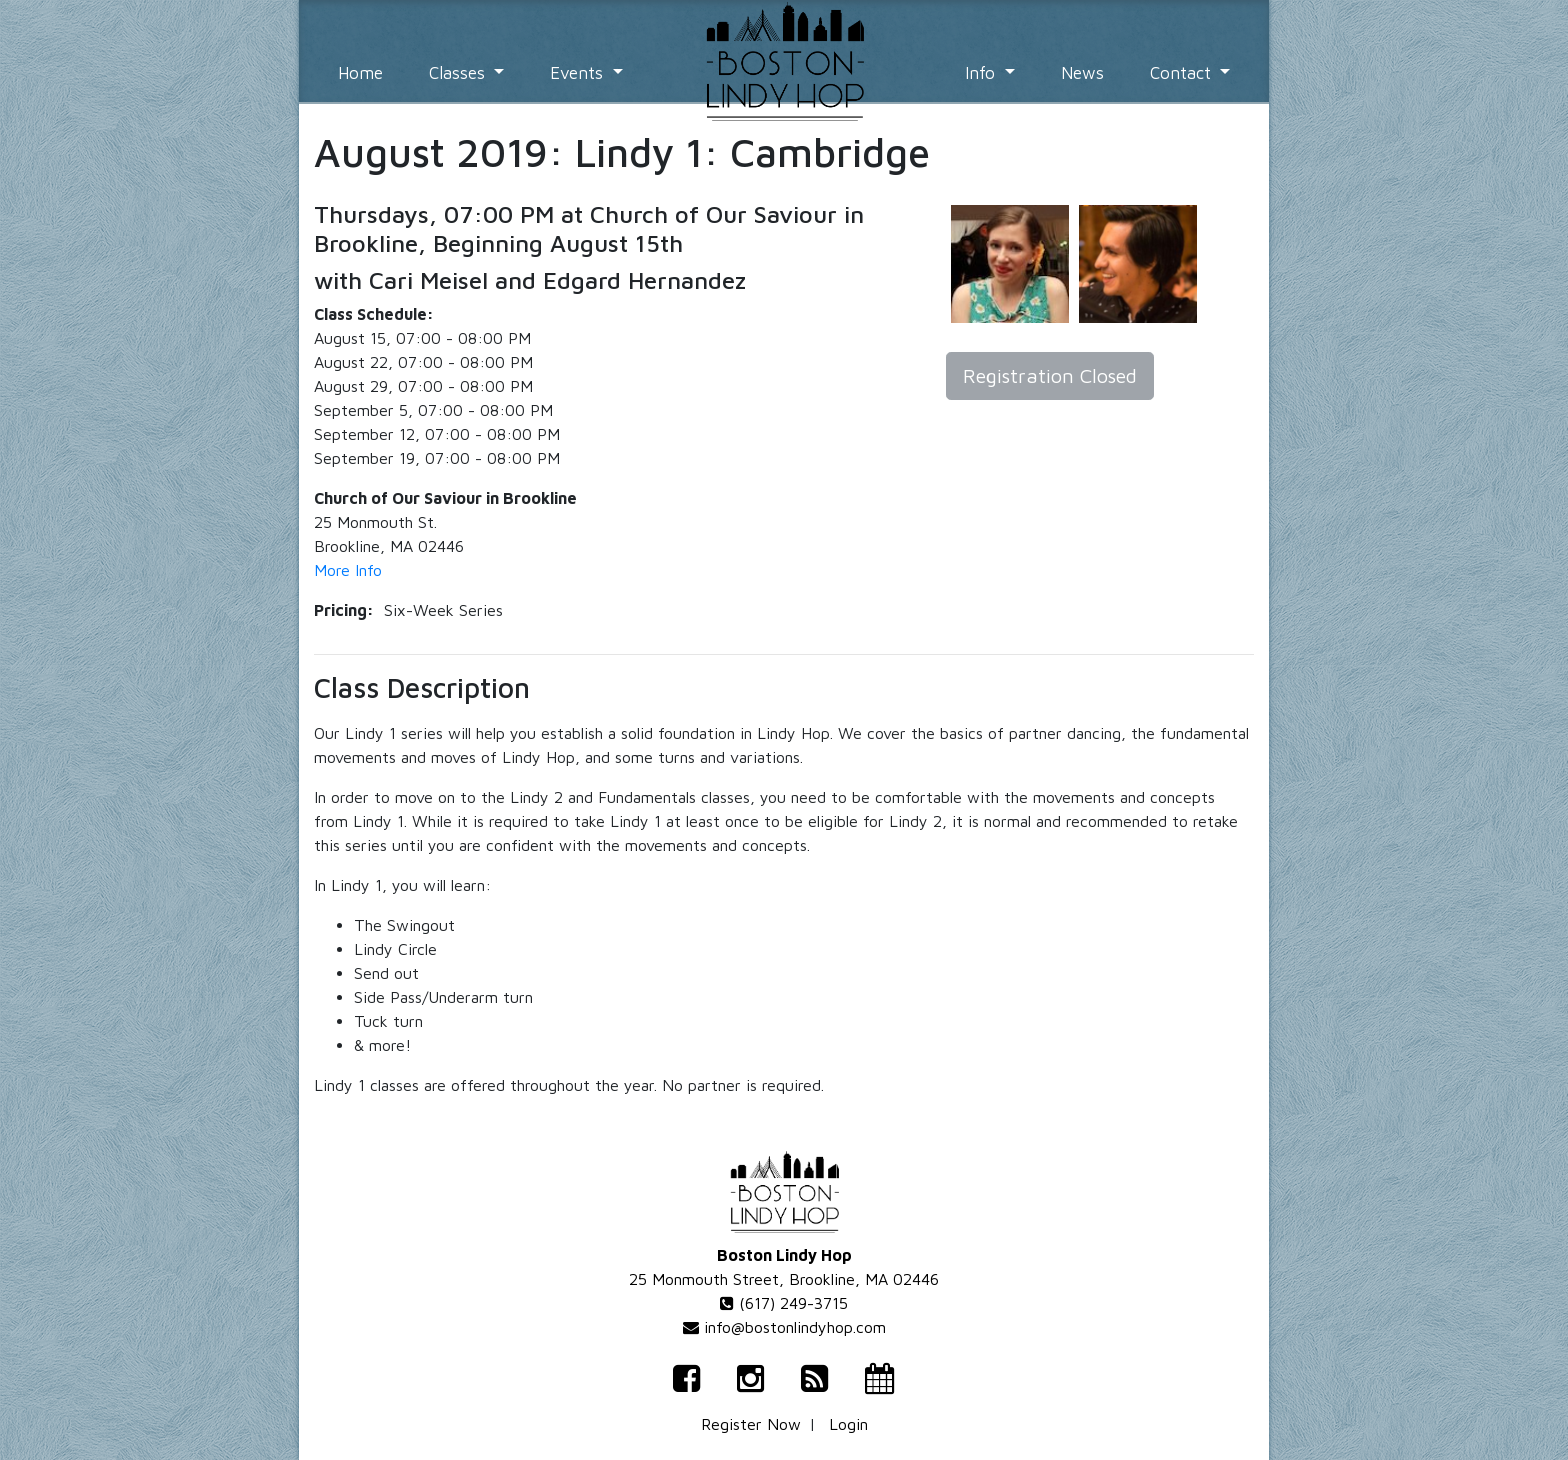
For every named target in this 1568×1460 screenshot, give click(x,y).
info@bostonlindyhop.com (784, 1327)
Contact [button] (1183, 73)
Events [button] (579, 73)
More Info (348, 570)
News (1082, 73)
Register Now (751, 1424)
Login (848, 1424)
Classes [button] (459, 73)
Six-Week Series (443, 610)
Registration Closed (1050, 375)
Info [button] (982, 73)
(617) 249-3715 (784, 1303)
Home (360, 73)
